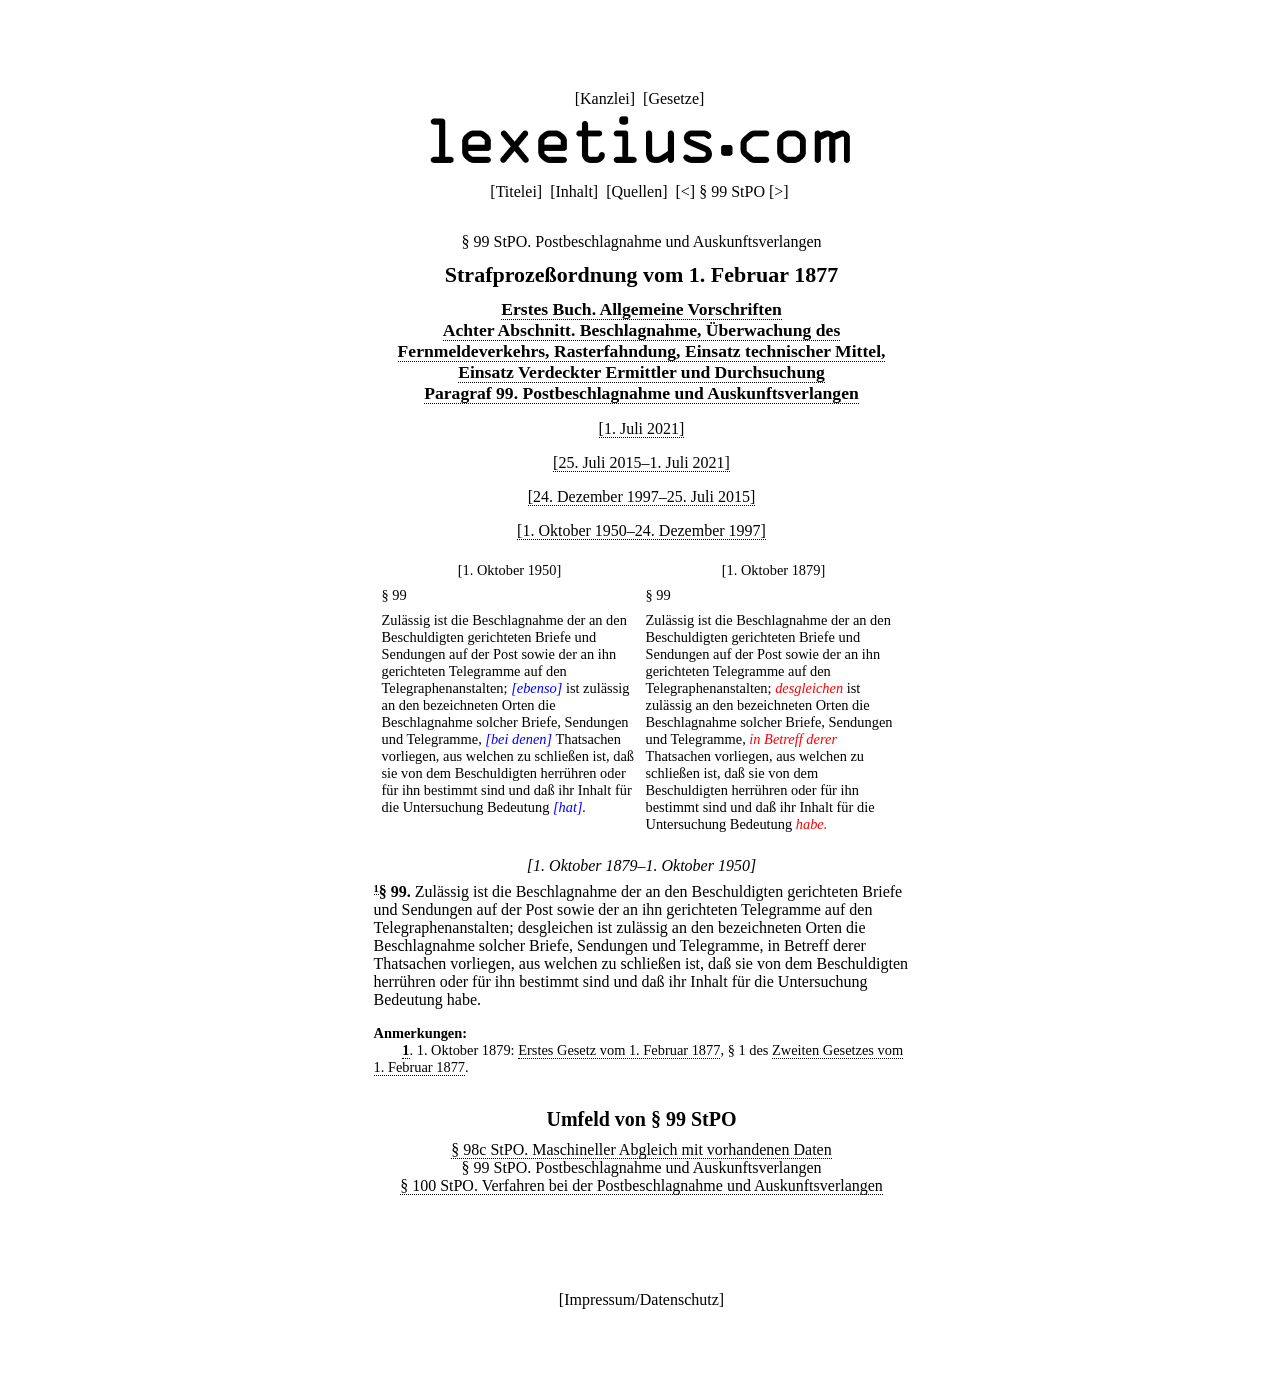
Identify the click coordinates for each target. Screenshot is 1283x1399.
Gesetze (673, 98)
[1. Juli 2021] (642, 428)
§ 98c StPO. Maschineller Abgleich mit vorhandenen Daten (641, 1149)
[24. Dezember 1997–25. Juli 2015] (642, 496)
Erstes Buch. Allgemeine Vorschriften (641, 309)
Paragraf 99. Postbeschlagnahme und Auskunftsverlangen (641, 393)
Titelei (516, 191)
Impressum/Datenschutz (641, 1299)
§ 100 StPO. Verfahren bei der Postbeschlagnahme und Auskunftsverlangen (641, 1185)
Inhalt (574, 191)
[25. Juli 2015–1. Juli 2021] (641, 462)
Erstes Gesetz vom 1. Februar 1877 (619, 1050)
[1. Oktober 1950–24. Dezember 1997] (641, 530)
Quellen (637, 191)
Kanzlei (605, 98)
